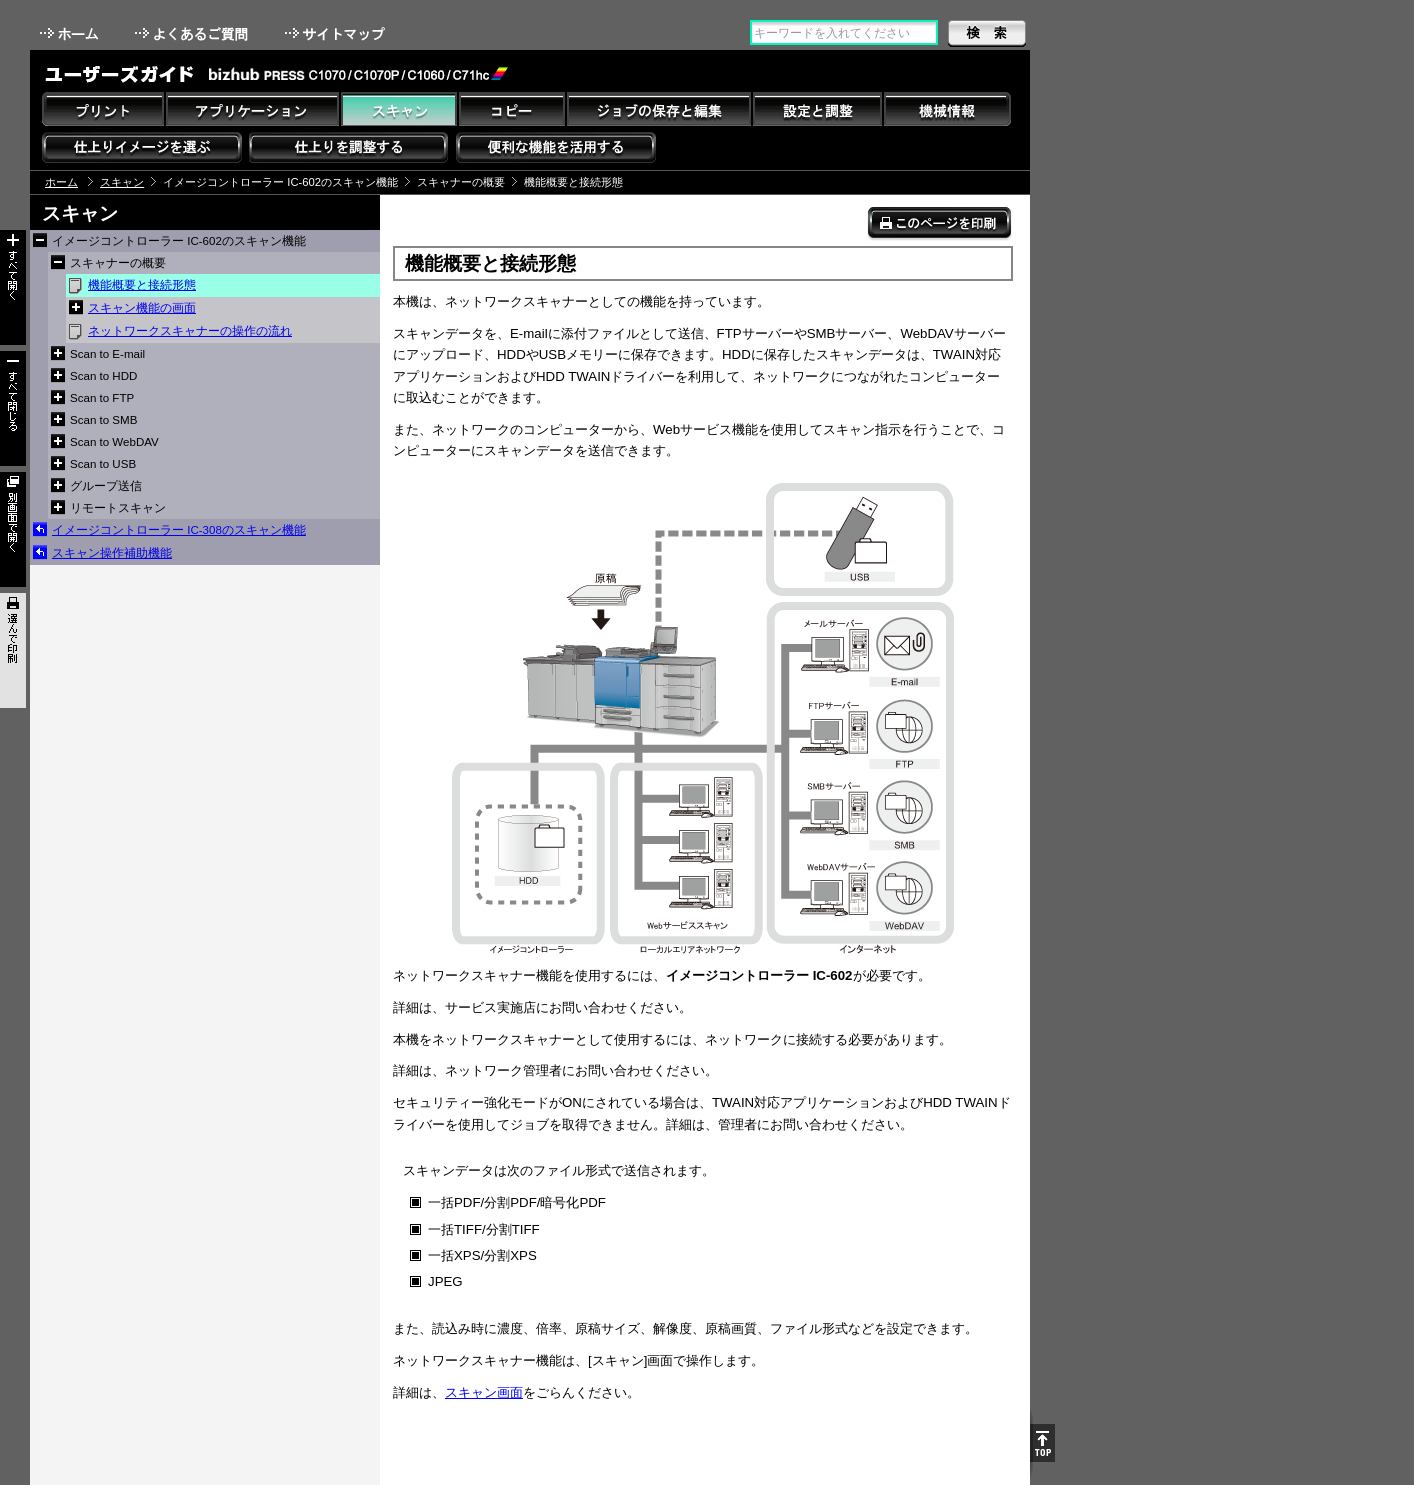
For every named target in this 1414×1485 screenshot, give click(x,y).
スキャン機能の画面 (142, 308)
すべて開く (13, 287)
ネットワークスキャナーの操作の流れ (190, 331)
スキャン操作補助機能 (112, 553)
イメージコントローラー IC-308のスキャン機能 (179, 530)
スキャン (122, 182)
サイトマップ (337, 33)
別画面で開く (13, 529)
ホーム (71, 33)
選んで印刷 (13, 650)
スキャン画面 (484, 1392)
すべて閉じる (13, 408)
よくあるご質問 (193, 33)
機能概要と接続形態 (142, 285)
